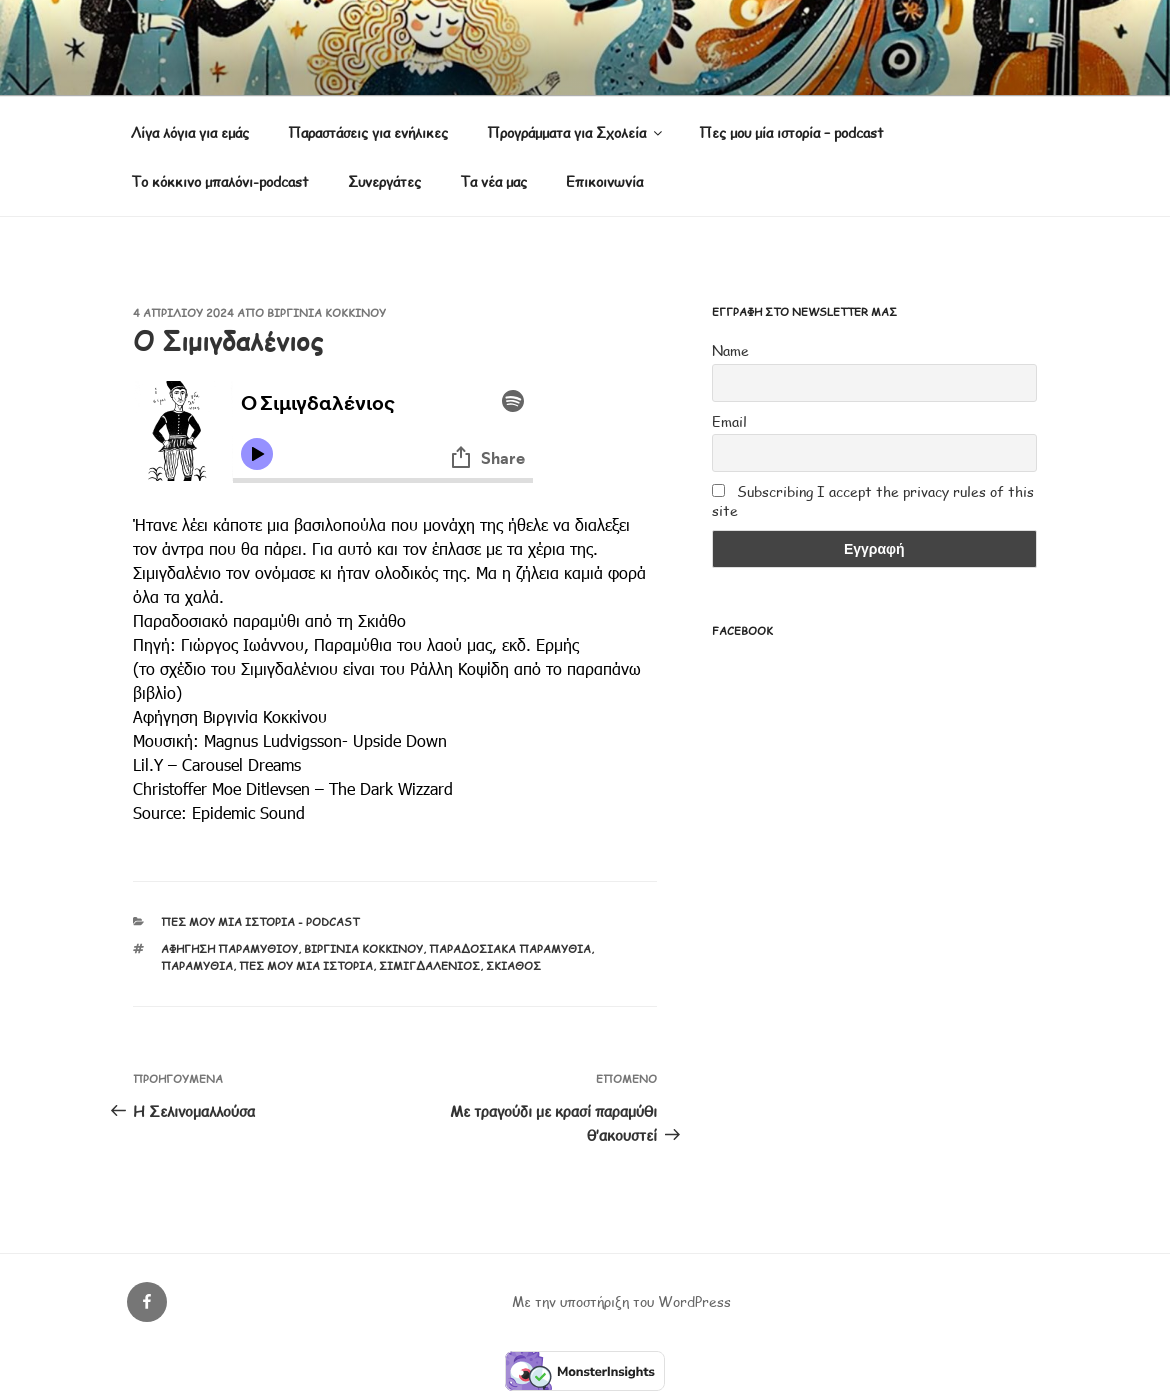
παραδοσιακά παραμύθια (510, 948)
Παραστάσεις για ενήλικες (368, 132)
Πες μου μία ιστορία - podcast (260, 921)
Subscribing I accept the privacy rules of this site (873, 501)
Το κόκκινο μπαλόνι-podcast (220, 181)
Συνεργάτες (384, 181)
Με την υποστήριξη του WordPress (621, 1301)
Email (729, 421)
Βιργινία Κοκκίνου (326, 312)
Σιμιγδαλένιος (429, 965)
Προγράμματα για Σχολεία (576, 132)
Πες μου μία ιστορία (306, 965)
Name (730, 350)
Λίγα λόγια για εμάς (190, 132)
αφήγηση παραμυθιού (229, 948)
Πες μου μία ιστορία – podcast (791, 132)
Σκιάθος (513, 965)
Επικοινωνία (604, 181)
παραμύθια (197, 965)
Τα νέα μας (493, 181)
